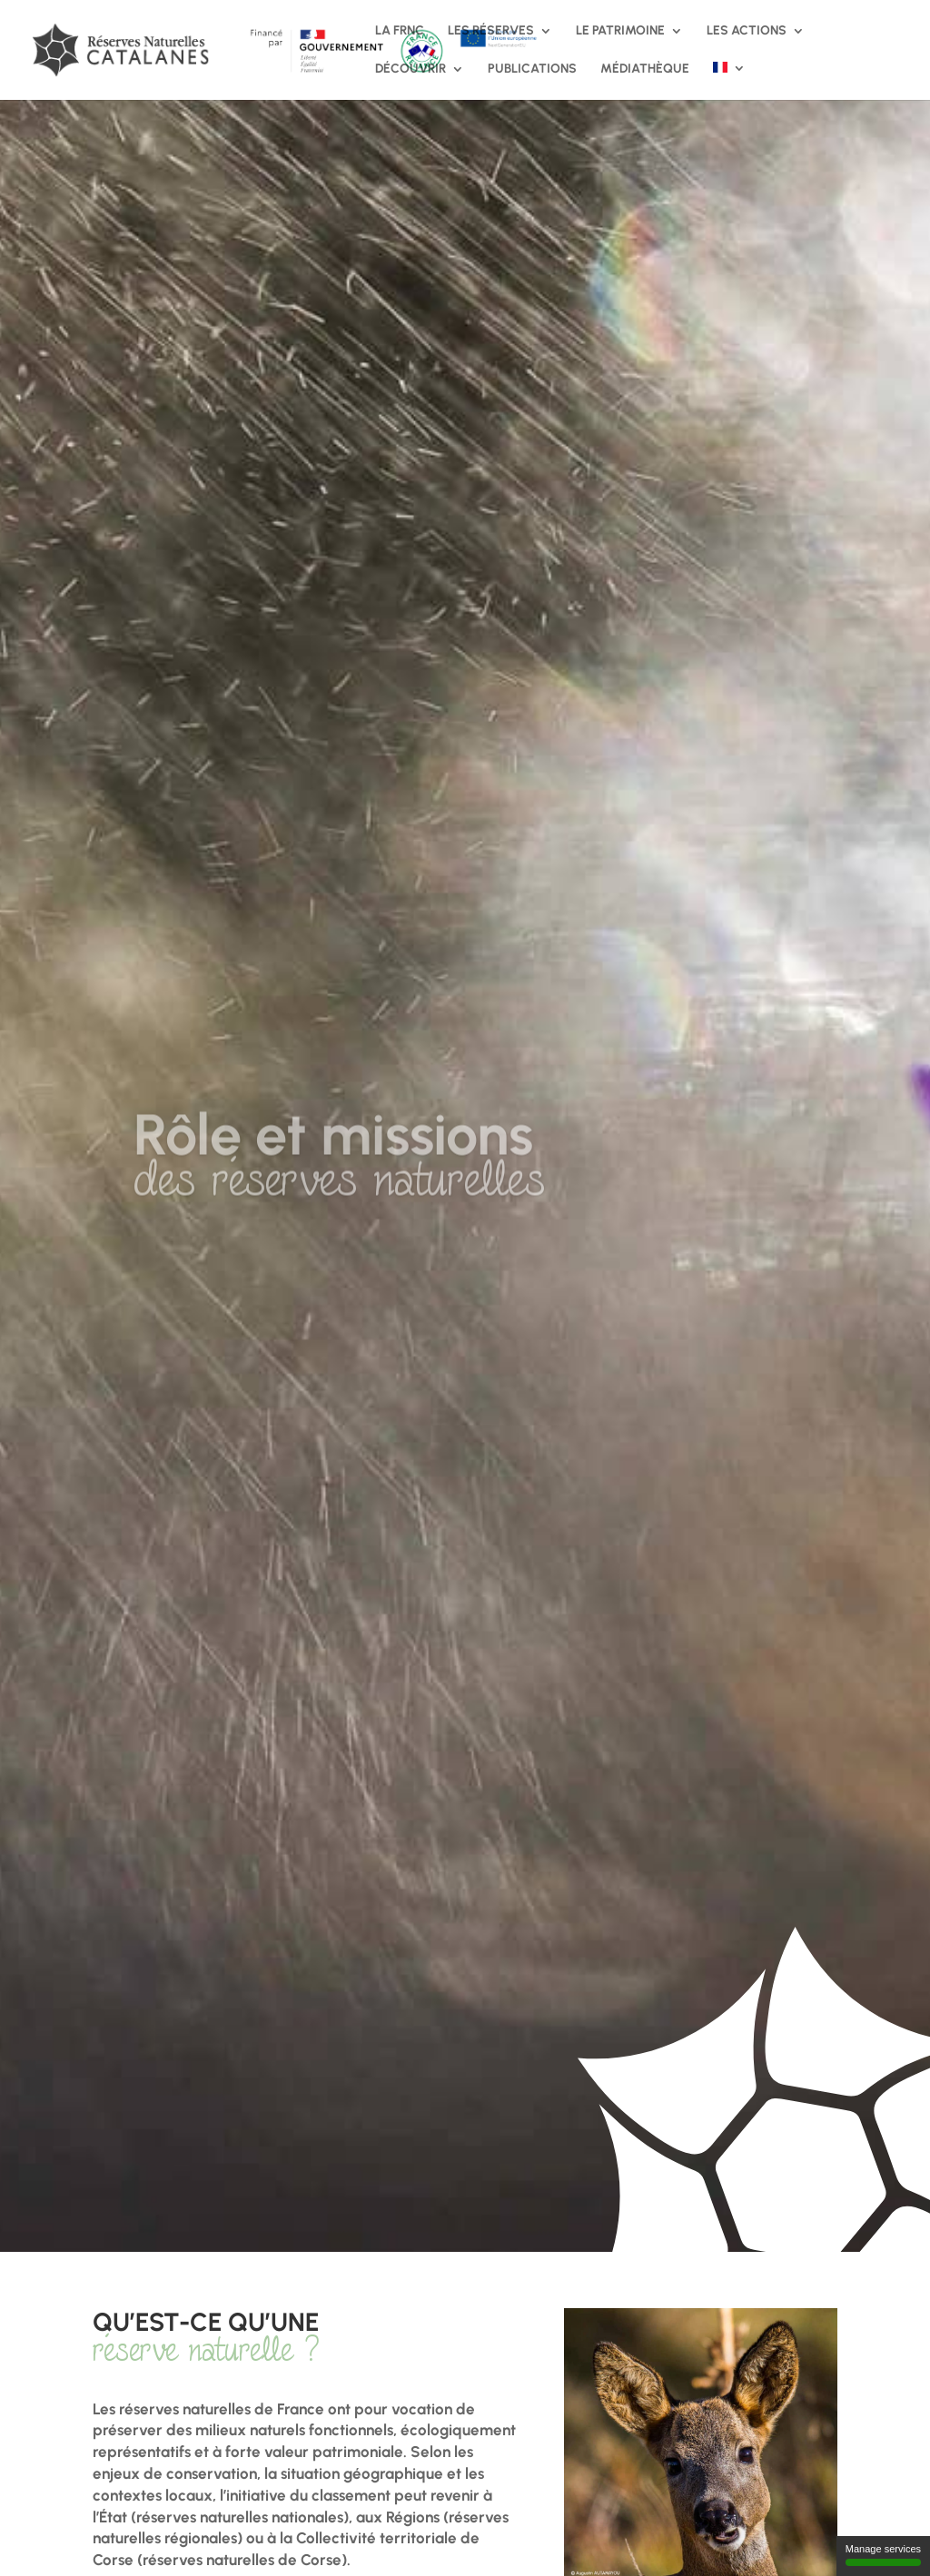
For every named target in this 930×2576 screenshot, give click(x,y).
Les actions (747, 31)
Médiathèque (644, 69)
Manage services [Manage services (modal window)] (883, 2554)
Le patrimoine (620, 31)
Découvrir (410, 69)
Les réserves (491, 31)
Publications (532, 69)
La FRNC (399, 31)
